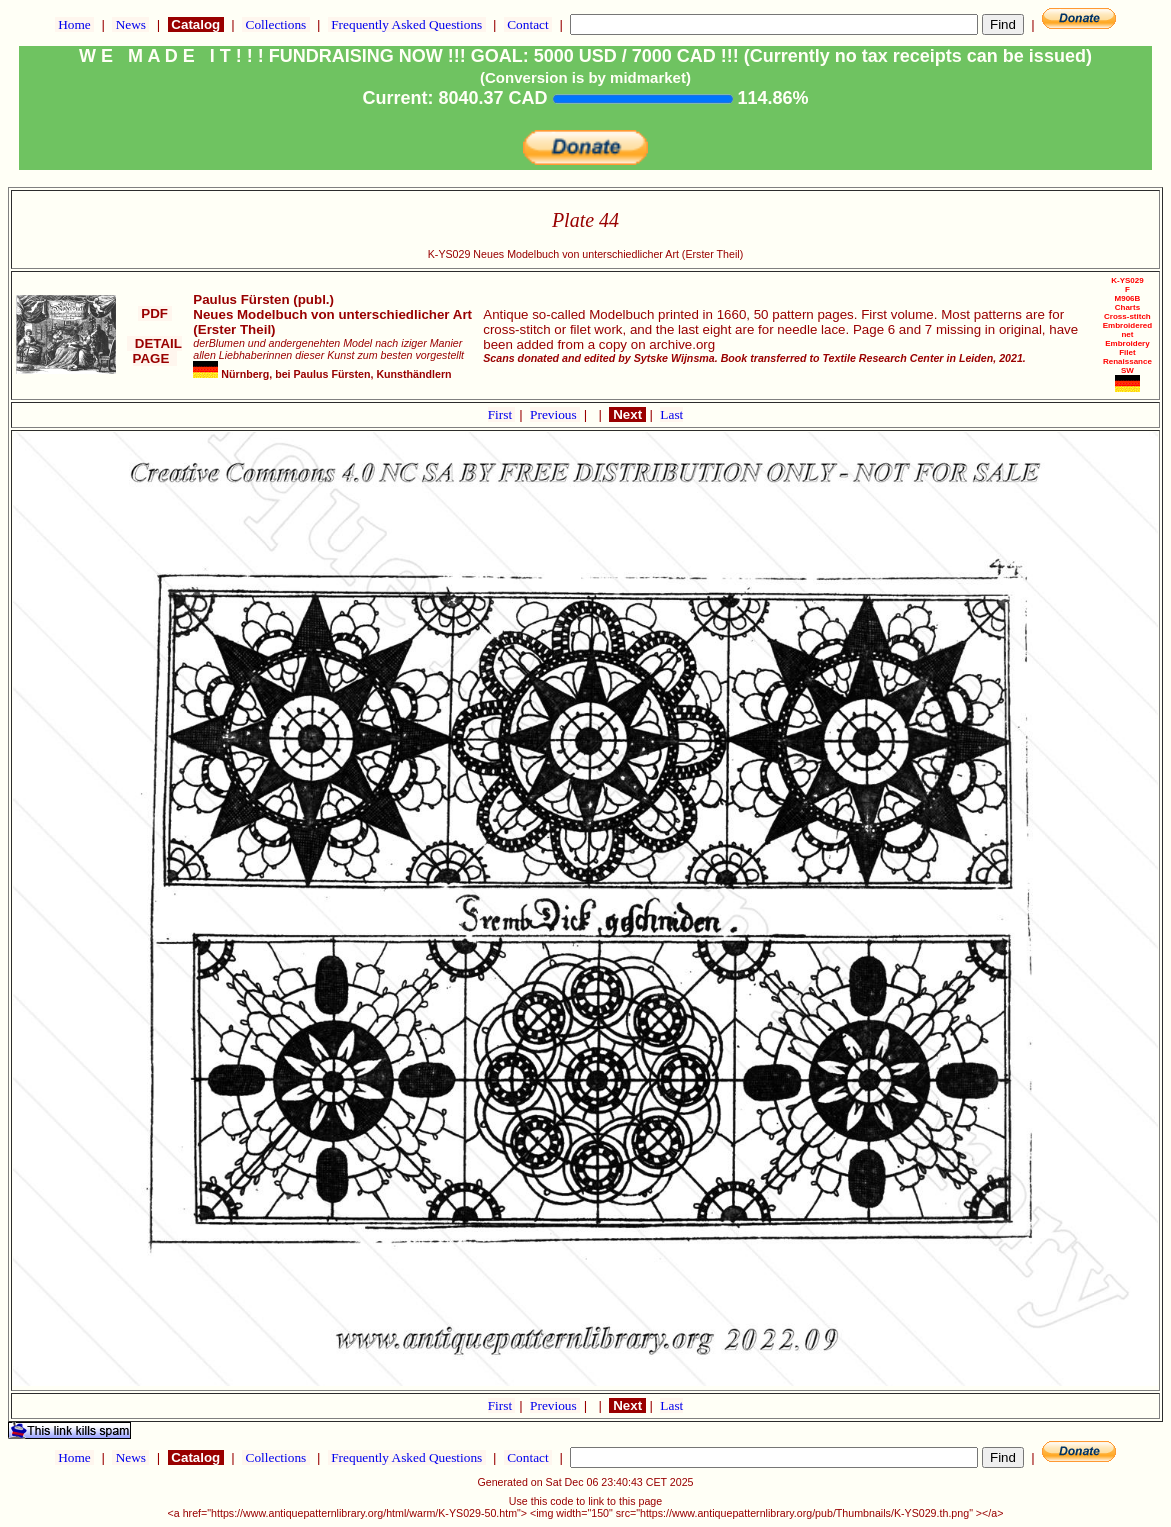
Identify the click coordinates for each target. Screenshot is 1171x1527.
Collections (275, 24)
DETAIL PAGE (154, 351)
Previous (555, 414)
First (502, 414)
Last (671, 414)
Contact (528, 24)
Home (74, 24)
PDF (155, 313)
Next (627, 414)
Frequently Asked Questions (407, 24)
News (130, 24)
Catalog (196, 24)
